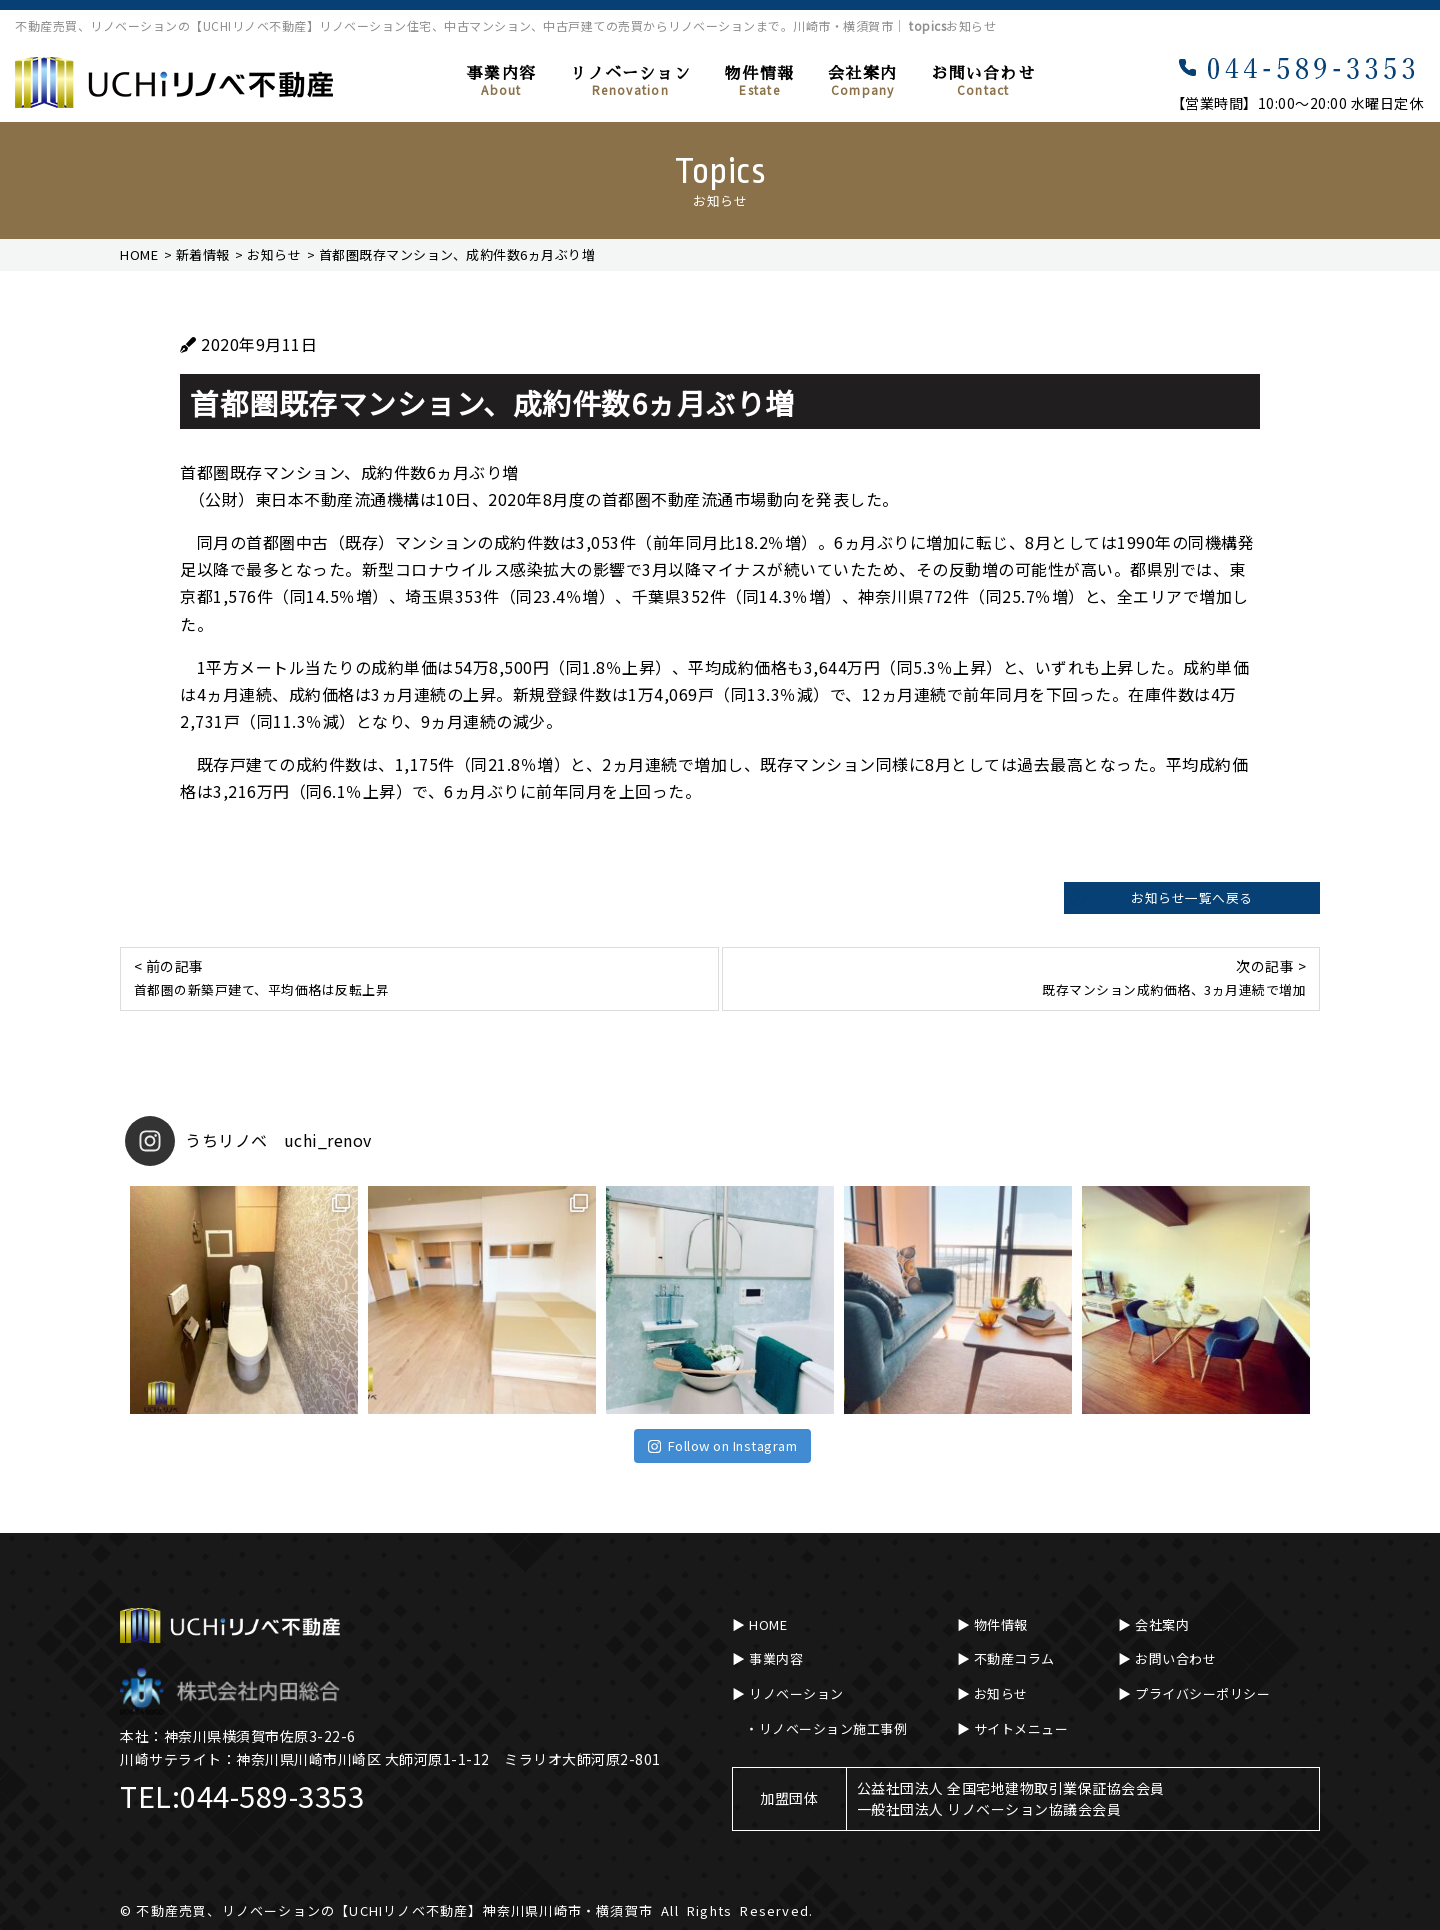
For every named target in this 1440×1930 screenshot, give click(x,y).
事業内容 (501, 82)
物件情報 (759, 82)
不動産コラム (1014, 1658)
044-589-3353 (272, 1795)
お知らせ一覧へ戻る (1192, 897)
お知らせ (1001, 1693)
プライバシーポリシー (1202, 1693)
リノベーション (630, 82)
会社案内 (862, 82)
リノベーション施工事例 (833, 1728)
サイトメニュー (1021, 1728)
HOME (768, 1624)
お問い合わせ (983, 82)
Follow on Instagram (723, 1445)
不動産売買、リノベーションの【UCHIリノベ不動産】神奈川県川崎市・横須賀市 (394, 1910)
